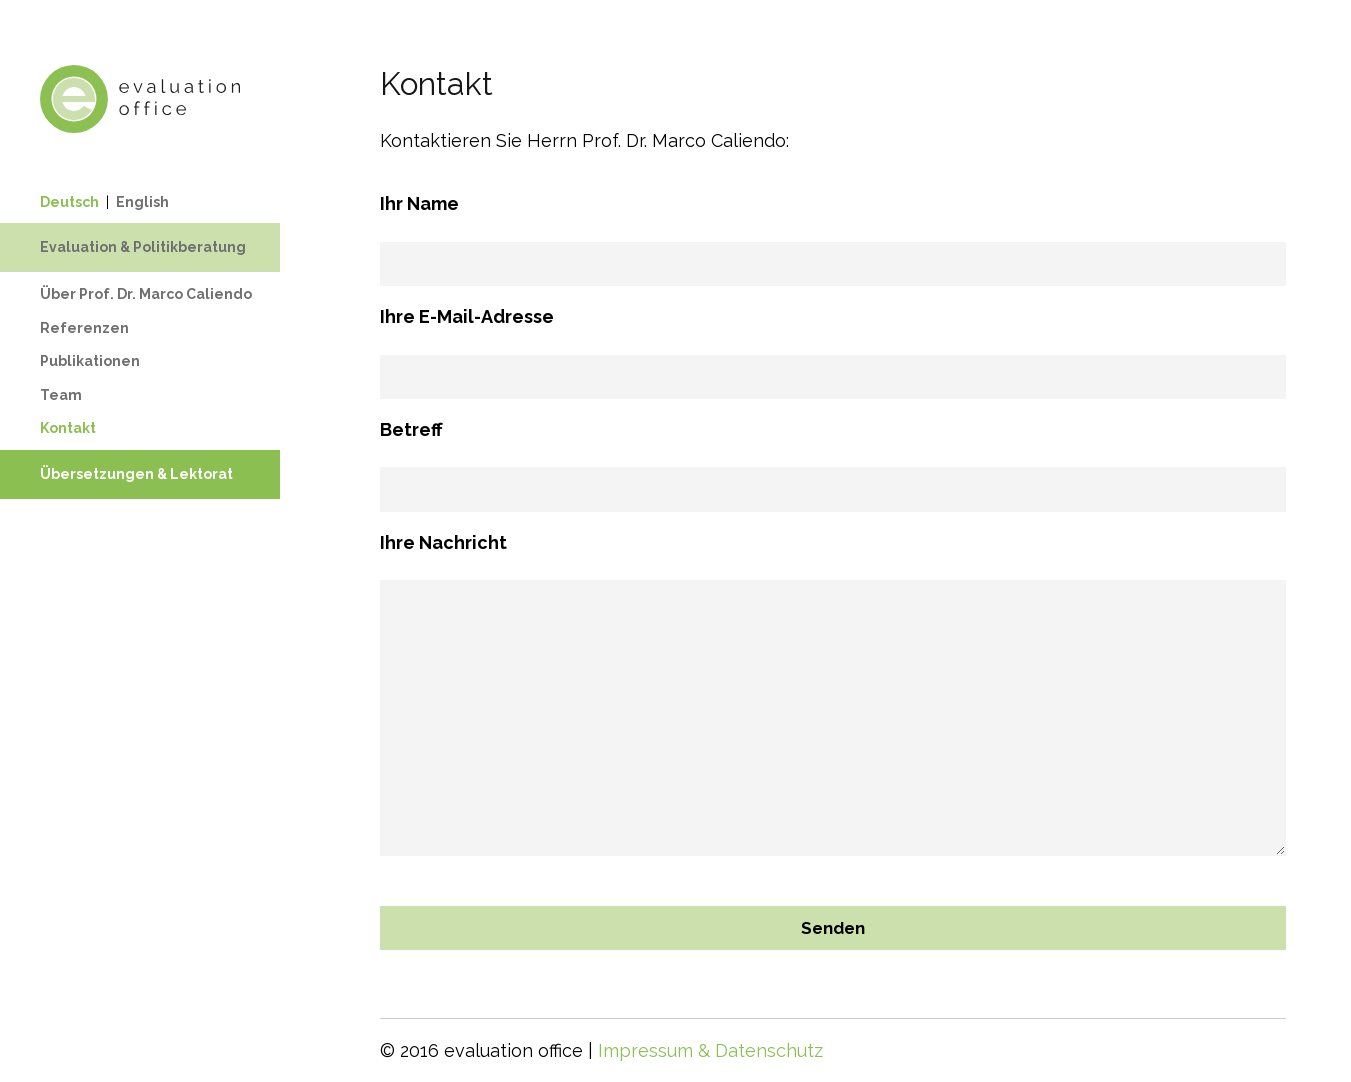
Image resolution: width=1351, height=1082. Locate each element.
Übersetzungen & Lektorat (136, 474)
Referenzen (84, 328)
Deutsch (69, 202)
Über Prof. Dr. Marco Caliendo (146, 294)
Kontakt (68, 428)
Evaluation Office (140, 99)
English (142, 202)
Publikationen (90, 361)
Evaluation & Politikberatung (143, 247)
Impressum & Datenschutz (710, 1050)
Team (61, 395)
